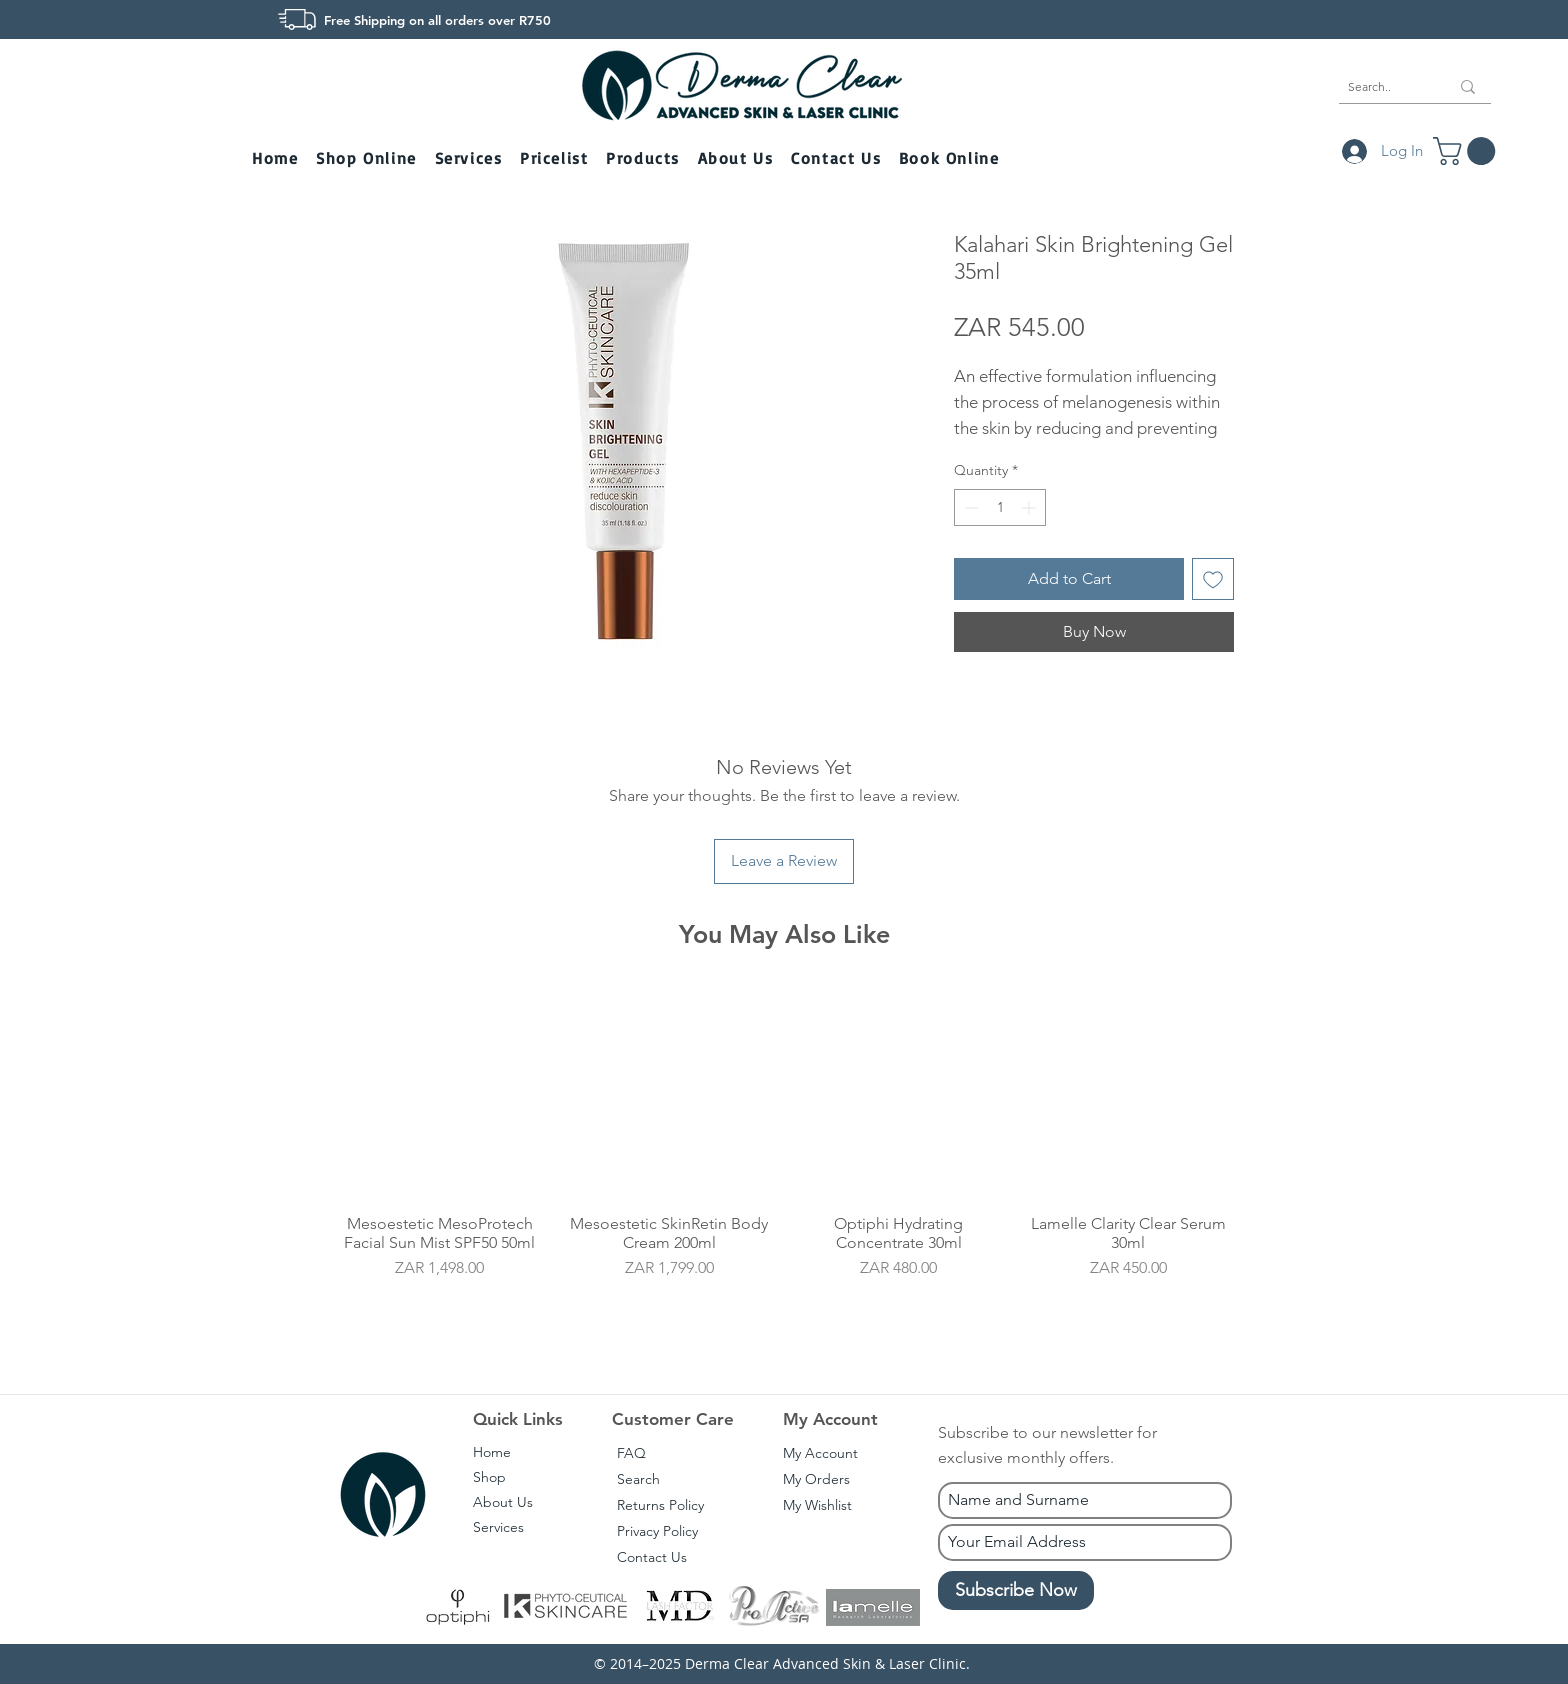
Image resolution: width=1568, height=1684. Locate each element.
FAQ (631, 1453)
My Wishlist (817, 1505)
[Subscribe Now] (1016, 1590)
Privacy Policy (657, 1531)
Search (638, 1479)
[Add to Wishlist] (1213, 579)
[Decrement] (969, 507)
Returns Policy (660, 1505)
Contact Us (652, 1557)
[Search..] (1383, 87)
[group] (784, 1162)
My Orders (816, 1479)
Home (492, 1452)
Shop (489, 1477)
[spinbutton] (1000, 507)
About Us (503, 1502)
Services (498, 1527)
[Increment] (1030, 507)
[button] (368, 159)
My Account (820, 1453)
